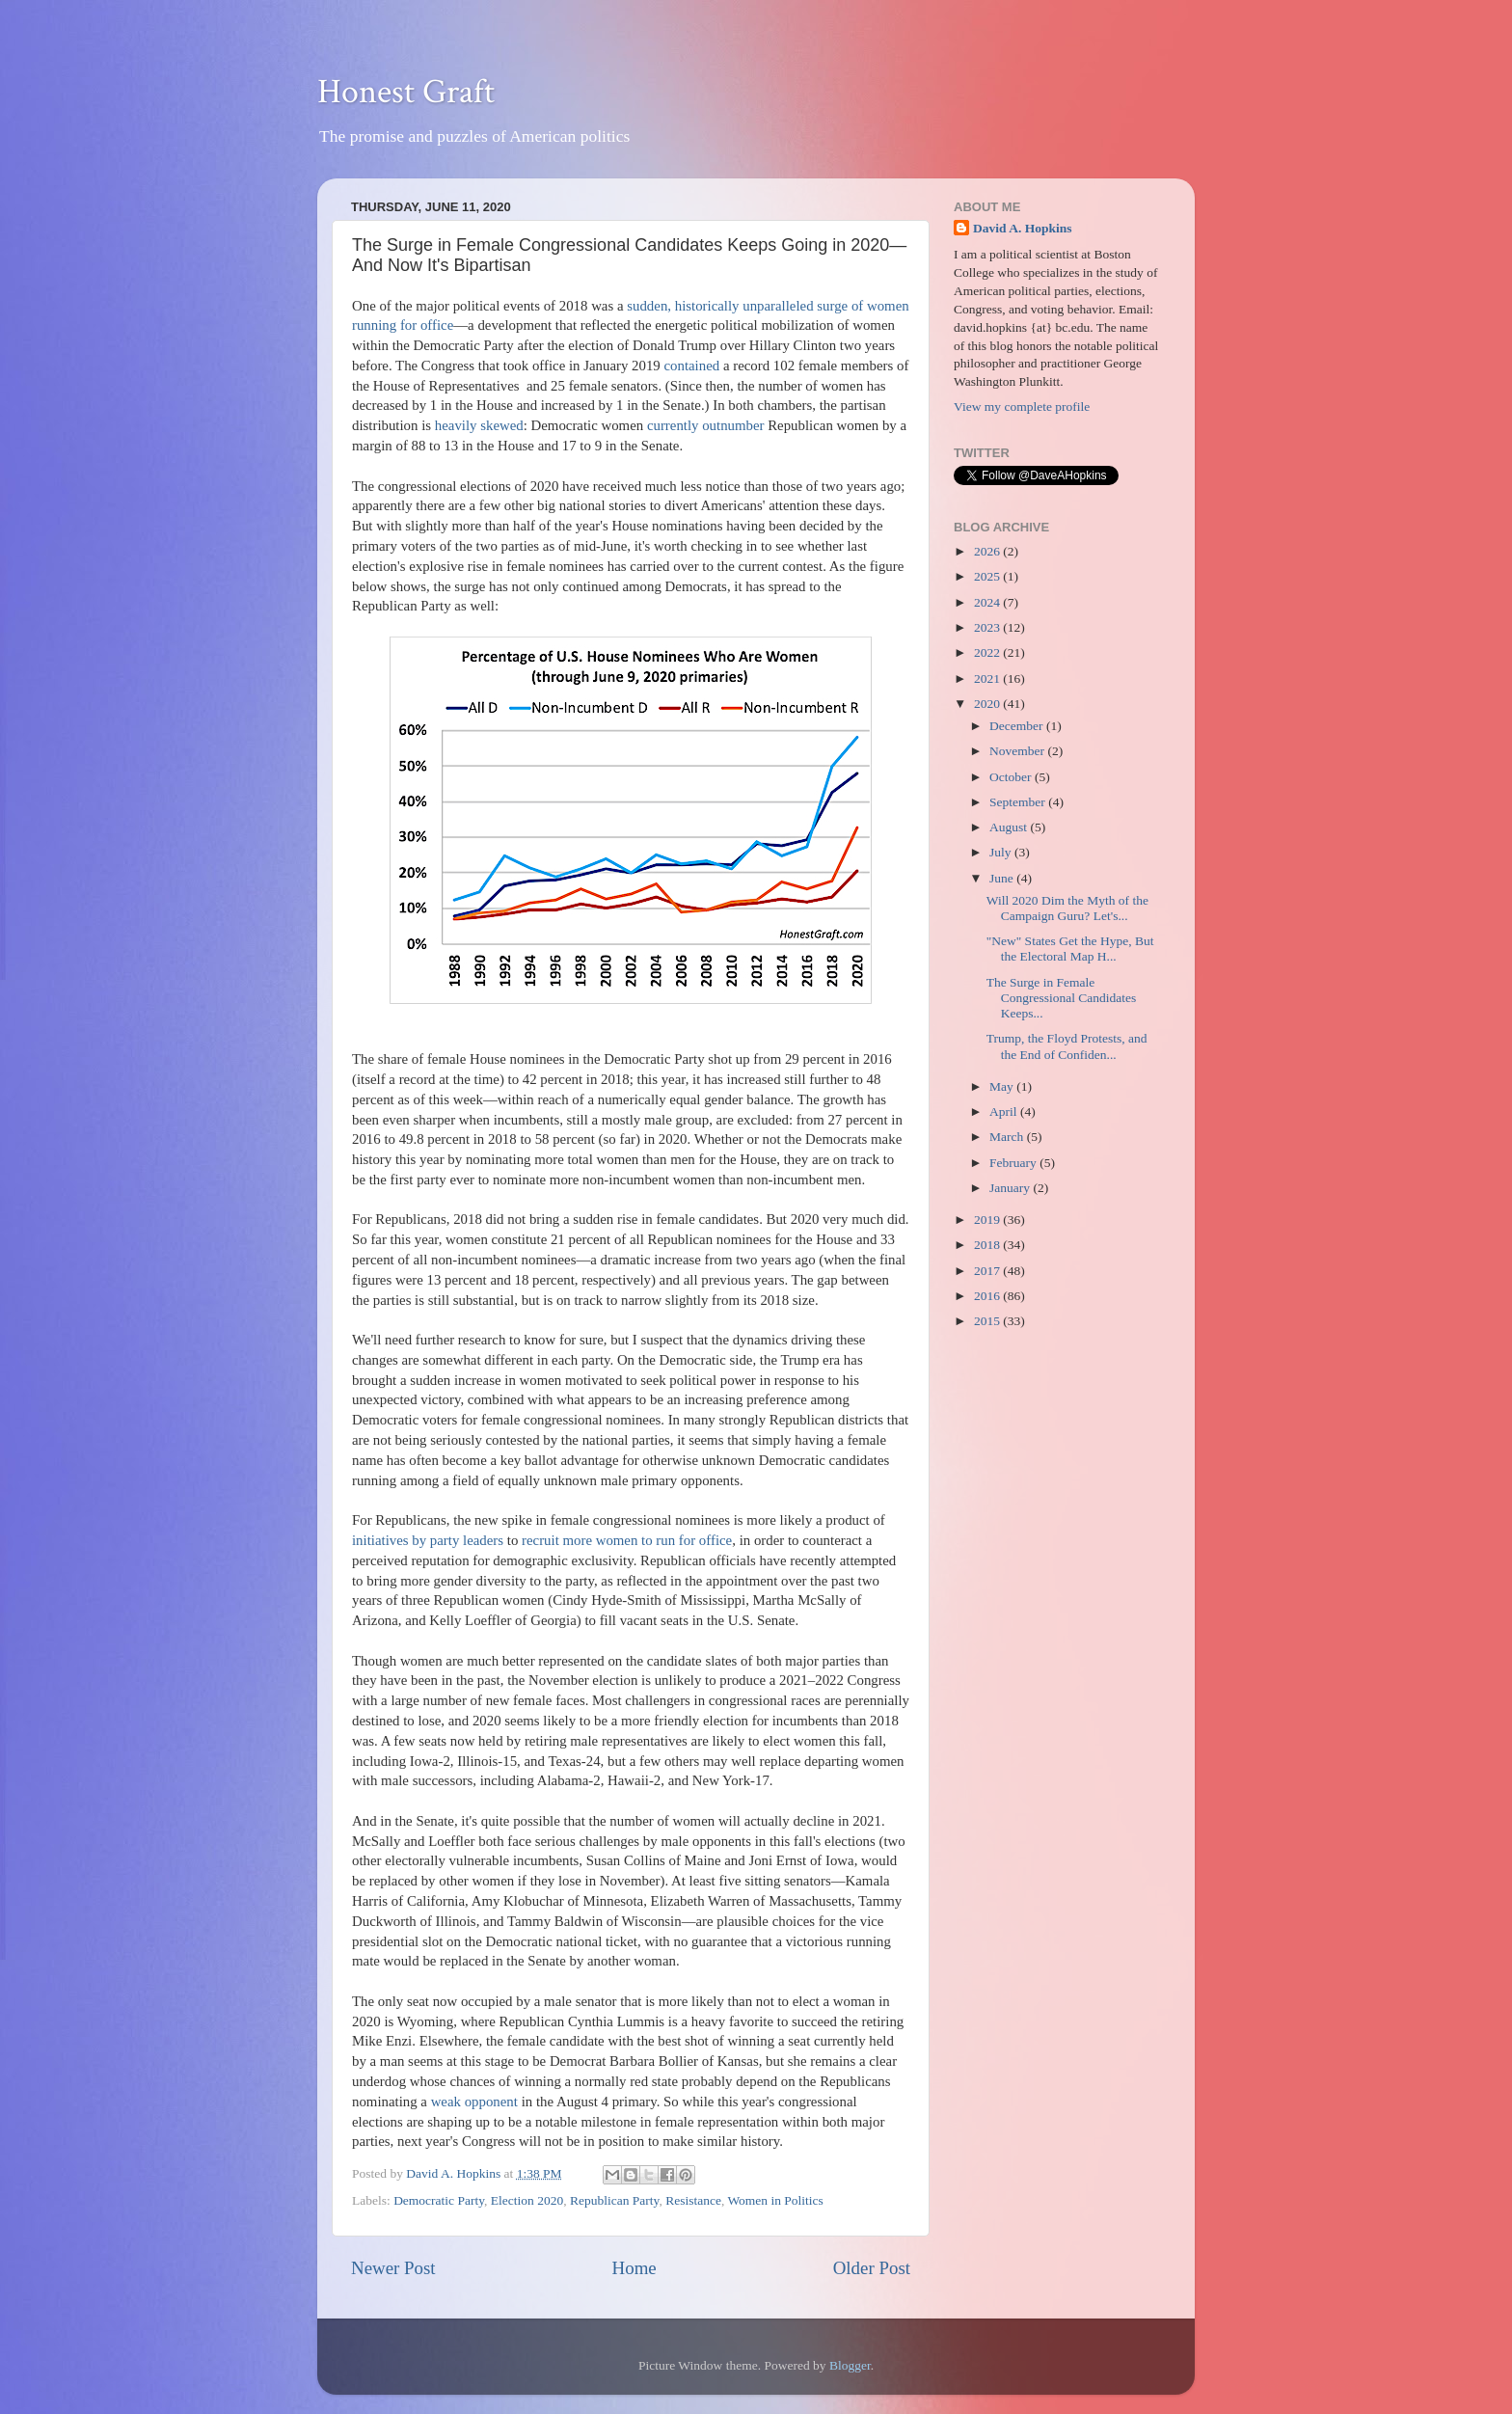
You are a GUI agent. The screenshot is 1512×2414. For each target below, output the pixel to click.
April (1004, 1111)
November (1018, 751)
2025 (988, 576)
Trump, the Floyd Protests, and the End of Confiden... (1067, 1046)
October (1012, 777)
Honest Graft (406, 92)
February (1014, 1162)
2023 (988, 627)
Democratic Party (438, 2200)
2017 (988, 1270)
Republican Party (614, 2200)
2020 (988, 703)
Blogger (850, 2365)
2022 (988, 652)
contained (691, 365)
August (1009, 827)
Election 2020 (527, 2200)
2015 (988, 1321)
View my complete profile (1022, 406)
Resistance (693, 2200)
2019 (988, 1219)
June (1002, 878)
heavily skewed (479, 425)
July (1001, 852)
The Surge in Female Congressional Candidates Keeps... (1061, 997)
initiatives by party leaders (427, 1540)
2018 (988, 1244)
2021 (988, 678)
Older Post (871, 2268)
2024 (988, 602)
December (1017, 726)
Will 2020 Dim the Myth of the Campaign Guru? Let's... (1067, 908)
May (1002, 1086)
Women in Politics (775, 2200)
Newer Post (393, 2268)
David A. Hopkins (1022, 228)
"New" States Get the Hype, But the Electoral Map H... (1070, 948)
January (1011, 1187)
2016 (988, 1295)
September (1018, 802)
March (1008, 1136)
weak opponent (474, 2101)
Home (634, 2268)
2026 (988, 551)
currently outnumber (706, 425)
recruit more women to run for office (627, 1540)
